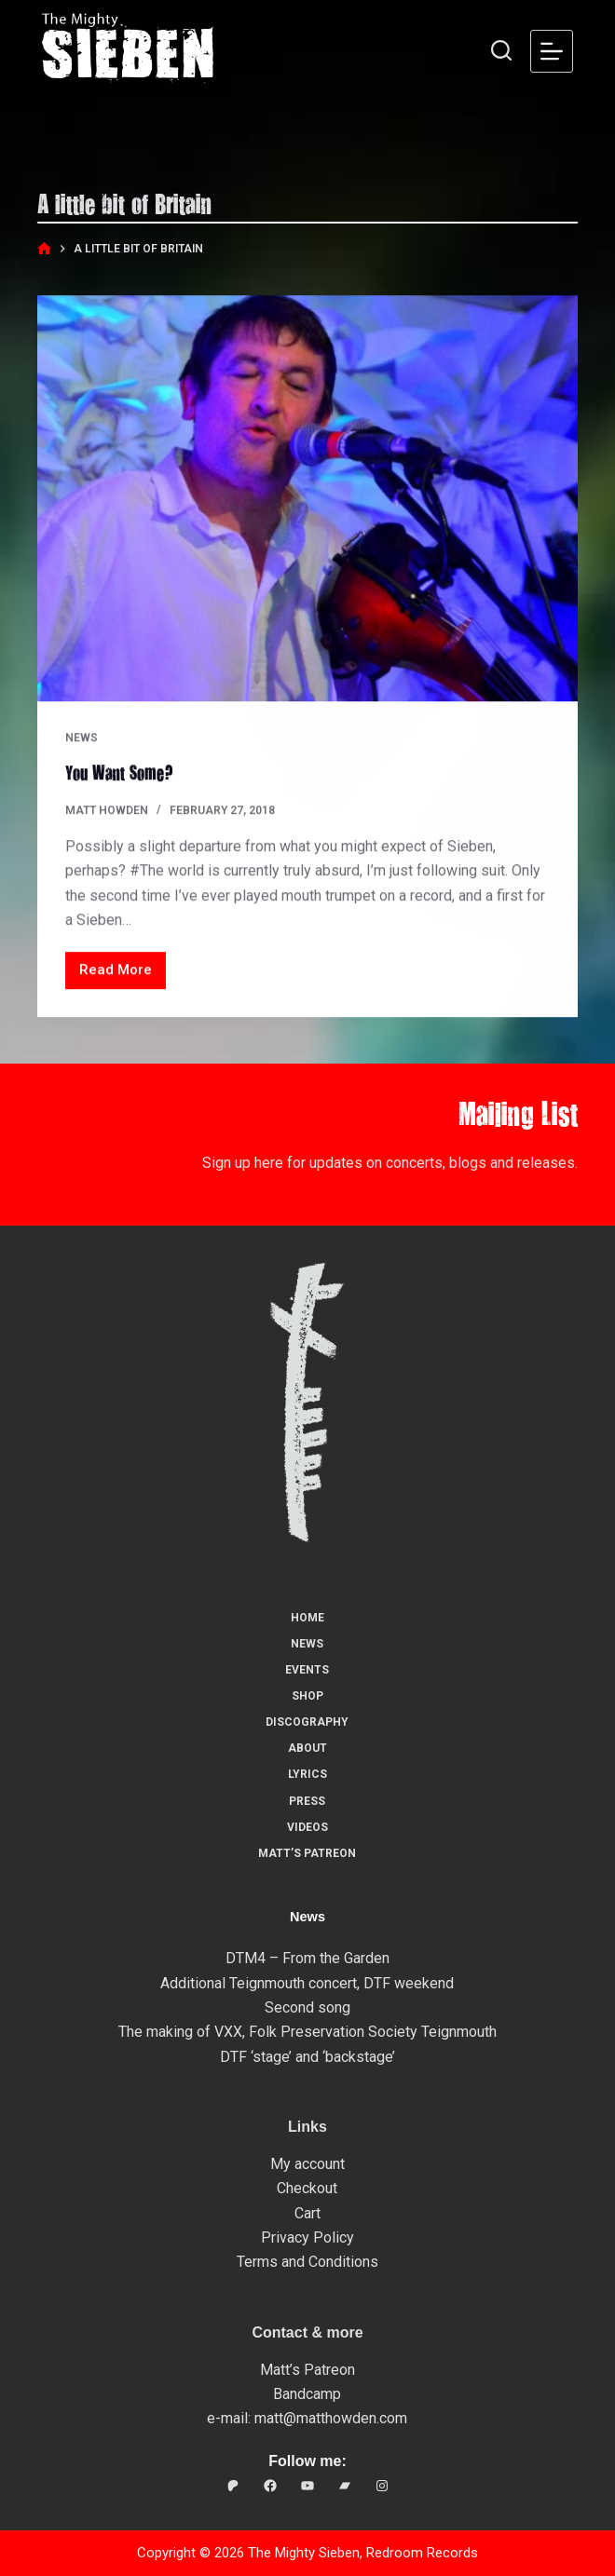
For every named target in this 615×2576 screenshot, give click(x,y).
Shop (307, 1695)
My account (307, 2164)
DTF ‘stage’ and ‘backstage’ (307, 2057)
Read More (119, 975)
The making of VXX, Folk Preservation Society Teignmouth (307, 2031)
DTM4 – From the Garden (308, 1958)
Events (307, 1669)
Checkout (307, 2188)
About (307, 1748)
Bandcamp (307, 2394)
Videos (307, 1827)
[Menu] (551, 51)
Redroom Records (422, 2552)
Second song (307, 2007)
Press (307, 1801)
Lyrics (307, 1774)
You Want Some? (119, 773)
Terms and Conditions (307, 2262)
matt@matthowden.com (330, 2418)
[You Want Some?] (308, 500)
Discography (307, 1722)
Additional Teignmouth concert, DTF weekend (307, 1983)
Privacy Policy (307, 2237)
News (81, 738)
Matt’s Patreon (307, 1853)
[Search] (501, 50)
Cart (307, 2213)
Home (307, 1617)
